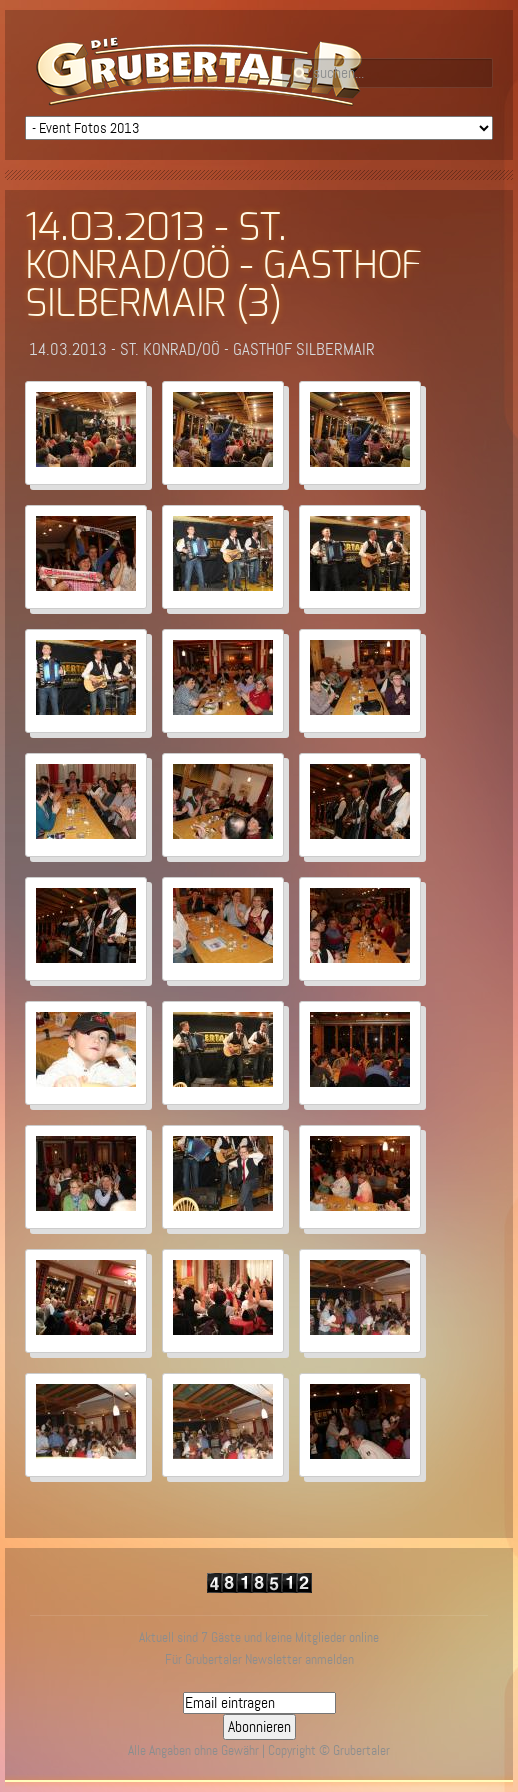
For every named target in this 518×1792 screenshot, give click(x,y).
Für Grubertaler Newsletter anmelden (259, 1659)
